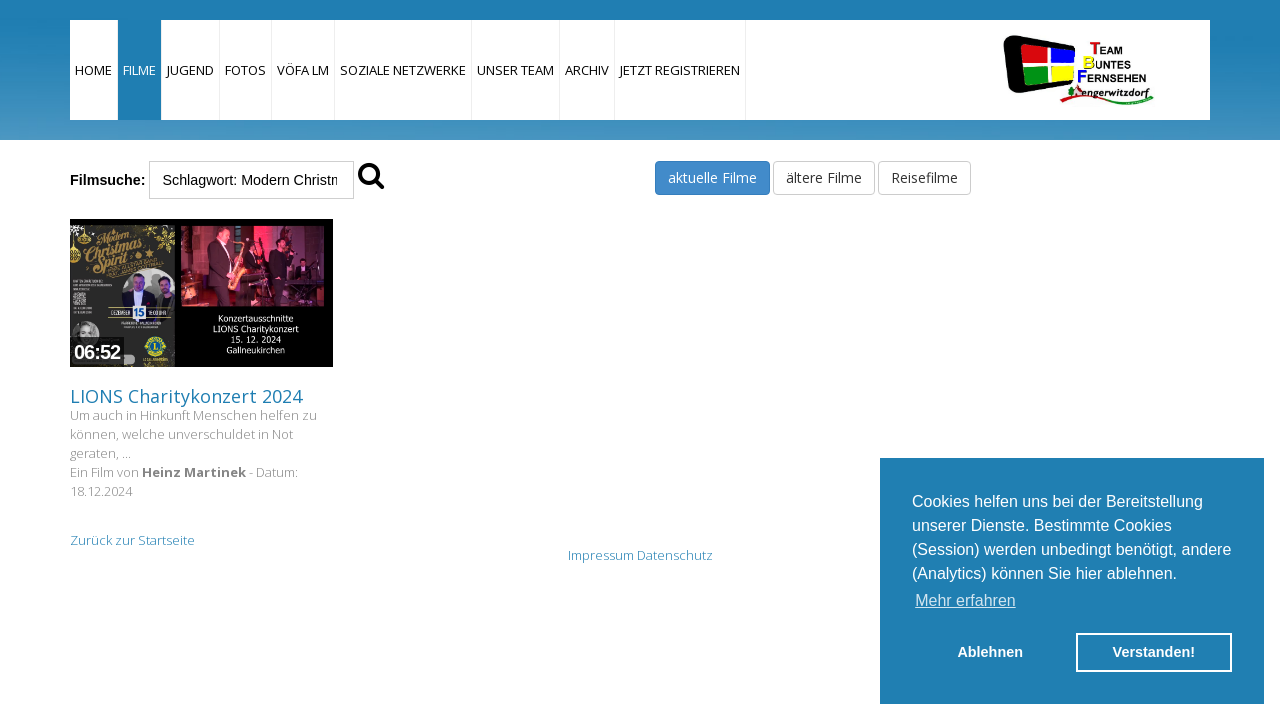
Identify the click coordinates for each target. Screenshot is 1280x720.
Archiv (587, 70)
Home (93, 70)
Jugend (190, 70)
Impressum (601, 555)
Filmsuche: (107, 180)
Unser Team (515, 70)
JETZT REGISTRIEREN (680, 70)
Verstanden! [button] (1154, 652)
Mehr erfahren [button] (965, 600)
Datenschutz (675, 555)
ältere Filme (824, 177)
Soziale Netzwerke (403, 70)
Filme (139, 70)
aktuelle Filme (712, 177)
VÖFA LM (303, 70)
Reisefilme (924, 177)
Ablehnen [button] (990, 652)
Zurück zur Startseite (132, 540)
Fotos (245, 70)
